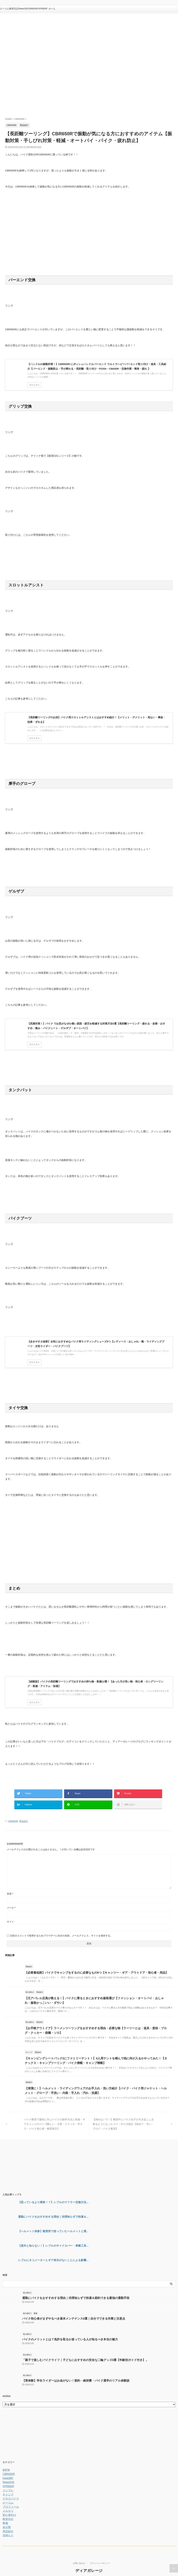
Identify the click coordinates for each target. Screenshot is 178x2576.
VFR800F (43, 8)
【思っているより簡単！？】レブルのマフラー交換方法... (49, 2198)
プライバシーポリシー (100, 2559)
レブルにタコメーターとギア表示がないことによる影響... (49, 2256)
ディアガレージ (89, 2567)
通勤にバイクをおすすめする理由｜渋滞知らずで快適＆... (49, 2213)
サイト (10, 1917)
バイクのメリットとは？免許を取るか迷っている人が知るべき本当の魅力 (64, 2335)
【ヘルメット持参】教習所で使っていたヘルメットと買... (49, 2227)
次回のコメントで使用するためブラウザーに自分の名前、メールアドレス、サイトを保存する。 (61, 1931)
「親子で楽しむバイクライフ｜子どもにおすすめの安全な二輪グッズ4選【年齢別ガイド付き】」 (78, 2356)
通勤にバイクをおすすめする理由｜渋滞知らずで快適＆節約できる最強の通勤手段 (69, 2294)
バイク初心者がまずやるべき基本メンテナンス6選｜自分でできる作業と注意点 (67, 2314)
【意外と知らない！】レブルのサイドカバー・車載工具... (49, 2241)
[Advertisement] (87, 232)
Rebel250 (23, 8)
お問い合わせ (79, 2559)
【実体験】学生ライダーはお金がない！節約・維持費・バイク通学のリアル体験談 (69, 2376)
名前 (10, 1889)
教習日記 (13, 8)
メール (11, 1903)
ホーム (52, 8)
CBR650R (33, 8)
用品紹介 (23, 1817)
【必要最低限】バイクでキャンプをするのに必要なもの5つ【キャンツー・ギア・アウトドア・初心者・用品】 (88, 1968)
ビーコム (4, 8)
